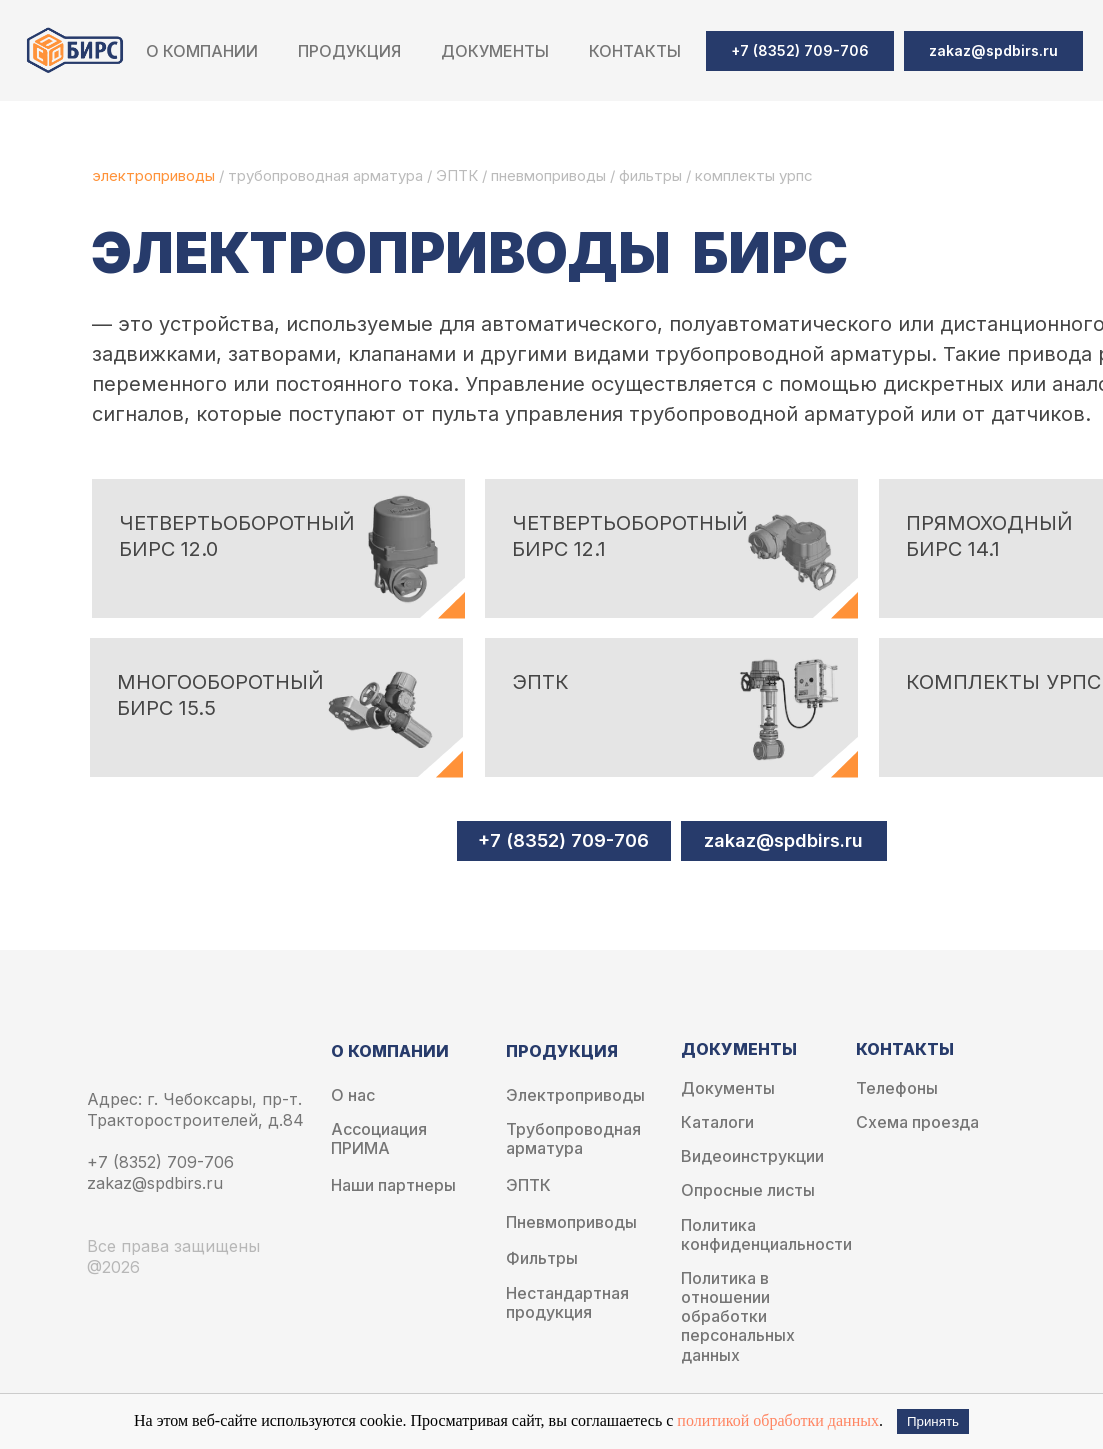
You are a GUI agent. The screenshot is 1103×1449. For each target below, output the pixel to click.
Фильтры (542, 1258)
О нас (353, 1095)
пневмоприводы (550, 175)
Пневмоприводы (571, 1222)
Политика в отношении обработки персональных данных (738, 1317)
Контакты (635, 51)
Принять (933, 1421)
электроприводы (155, 175)
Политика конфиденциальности (766, 1235)
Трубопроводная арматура (573, 1139)
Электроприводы (575, 1095)
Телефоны (897, 1088)
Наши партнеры (393, 1185)
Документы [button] (495, 51)
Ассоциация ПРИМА (379, 1139)
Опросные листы (748, 1190)
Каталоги (717, 1122)
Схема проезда (917, 1122)
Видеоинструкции (752, 1156)
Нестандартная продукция (567, 1303)
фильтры (652, 175)
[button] (993, 51)
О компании (202, 51)
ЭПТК (457, 175)
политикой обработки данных (778, 1420)
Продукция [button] (349, 51)
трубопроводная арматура (325, 175)
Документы (728, 1088)
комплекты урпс (754, 175)
